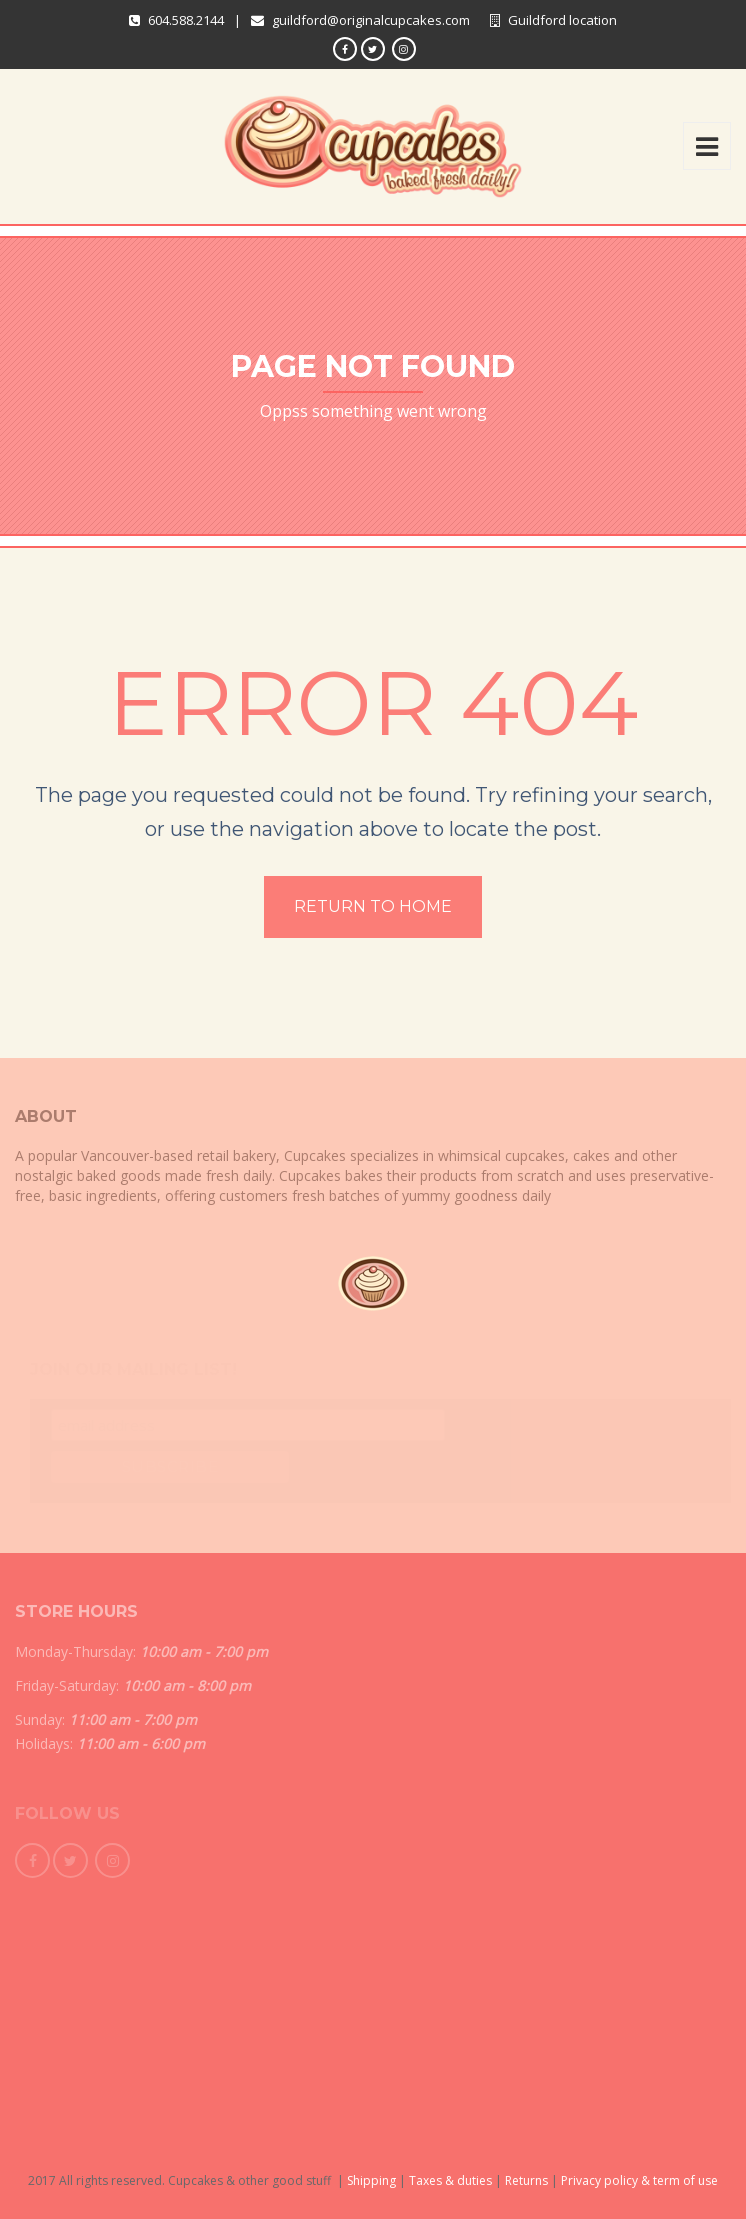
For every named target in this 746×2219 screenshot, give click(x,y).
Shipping (371, 2180)
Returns (526, 2180)
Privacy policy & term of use (639, 2180)
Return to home (373, 906)
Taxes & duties (450, 2180)
